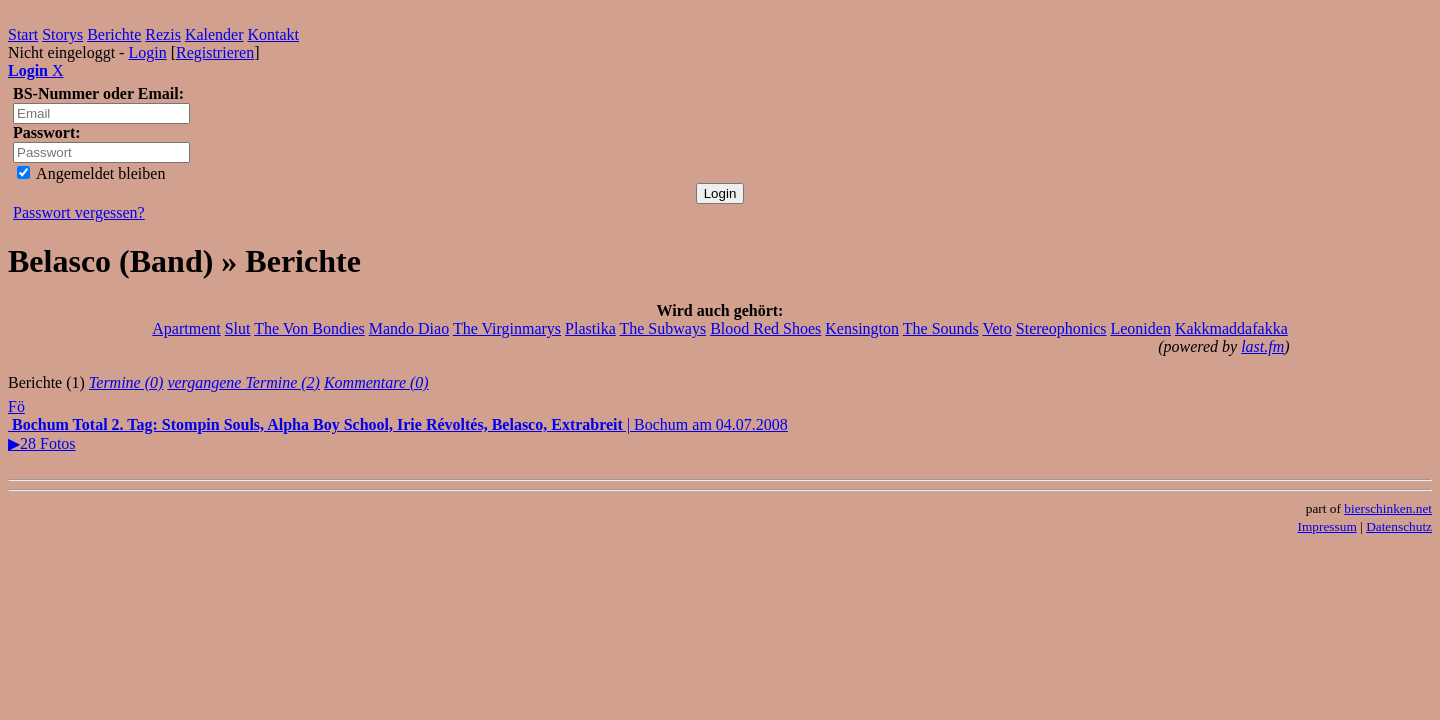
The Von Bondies (309, 328)
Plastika (590, 328)
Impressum (1327, 526)
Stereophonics (1061, 328)
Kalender (214, 34)
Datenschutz (1399, 526)
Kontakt (274, 34)
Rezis (163, 34)
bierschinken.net (1388, 508)
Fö (16, 406)
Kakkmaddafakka (1231, 328)
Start (23, 34)
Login (147, 52)
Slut (238, 328)
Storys (62, 34)
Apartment (186, 328)
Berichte (114, 34)
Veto (996, 328)
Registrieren (215, 52)
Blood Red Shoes (765, 328)
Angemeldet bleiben (91, 173)
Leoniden (1140, 328)
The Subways (662, 328)
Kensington (862, 328)
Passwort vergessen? (79, 212)
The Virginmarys (507, 328)
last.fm (1262, 346)
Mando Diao (409, 328)
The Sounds (941, 328)
